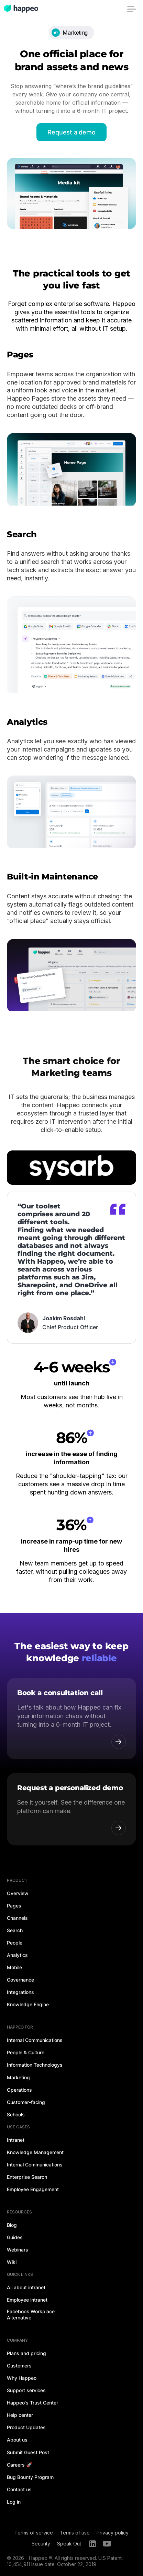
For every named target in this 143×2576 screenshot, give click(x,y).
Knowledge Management (35, 2152)
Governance (20, 1980)
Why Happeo (21, 2378)
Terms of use (75, 2533)
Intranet (15, 2140)
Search (15, 1930)
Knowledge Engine (28, 2004)
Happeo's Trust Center (32, 2403)
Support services (26, 2390)
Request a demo (71, 132)
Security (41, 2544)
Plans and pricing (26, 2353)
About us (17, 2440)
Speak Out (69, 2544)
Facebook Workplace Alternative (31, 2314)
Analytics (17, 1955)
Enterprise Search (27, 2177)
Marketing (18, 2077)
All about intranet (26, 2287)
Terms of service (33, 2533)
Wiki (11, 2262)
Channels (17, 1918)
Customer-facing (26, 2102)
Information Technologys (35, 2065)
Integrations (20, 1992)
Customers (19, 2365)
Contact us (19, 2489)
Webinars (17, 2250)
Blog (12, 2225)
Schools (16, 2114)
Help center (20, 2415)
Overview (18, 1893)
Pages (14, 1906)
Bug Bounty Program (30, 2477)
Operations (19, 2090)
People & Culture (25, 2052)
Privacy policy (113, 2533)
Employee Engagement (33, 2189)
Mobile (14, 1967)
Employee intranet (27, 2300)
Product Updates (26, 2427)
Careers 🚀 (19, 2465)
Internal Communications (35, 2040)
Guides (15, 2237)
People (14, 1943)
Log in (14, 2502)
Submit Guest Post (28, 2452)
